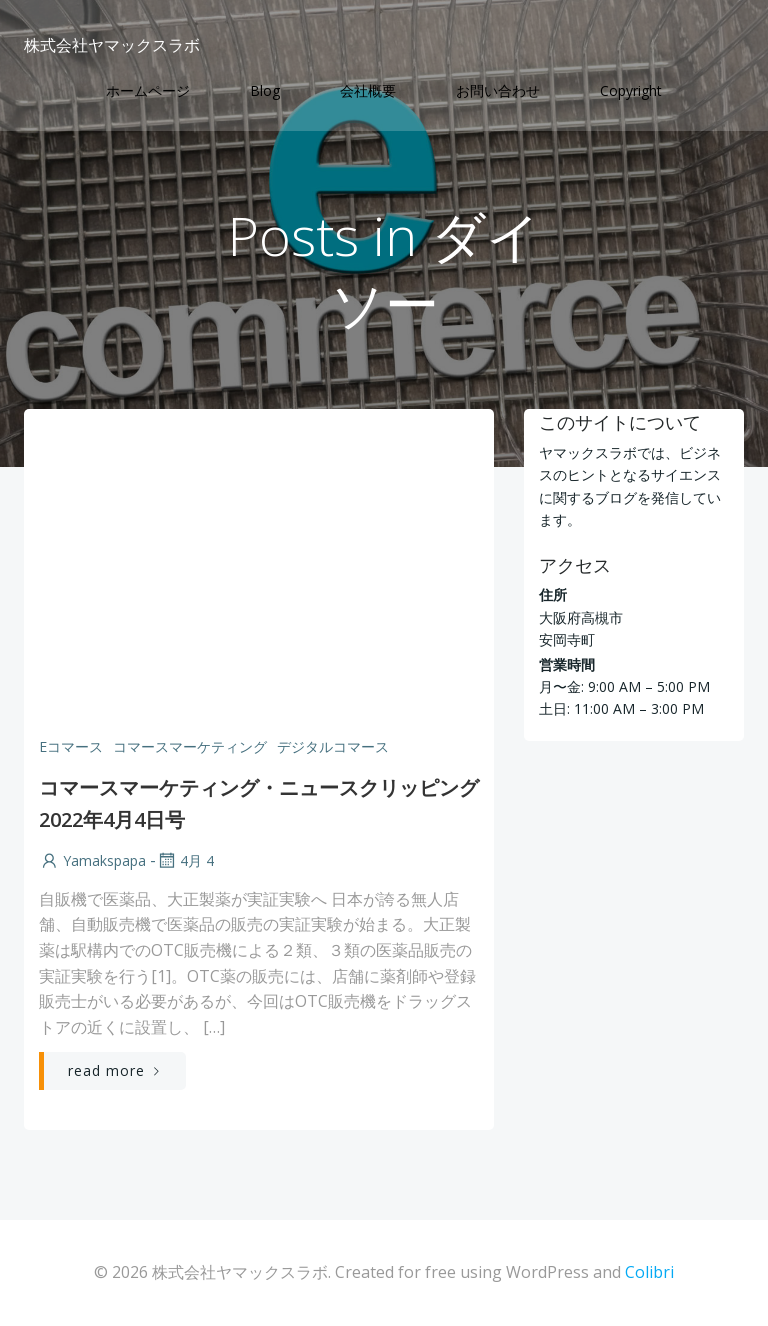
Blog (265, 90)
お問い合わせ (498, 90)
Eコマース (71, 746)
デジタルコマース (333, 746)
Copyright (631, 90)
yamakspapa (92, 860)
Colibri (649, 1272)
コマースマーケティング (190, 746)
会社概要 (368, 90)
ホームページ (148, 90)
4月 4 (185, 860)
